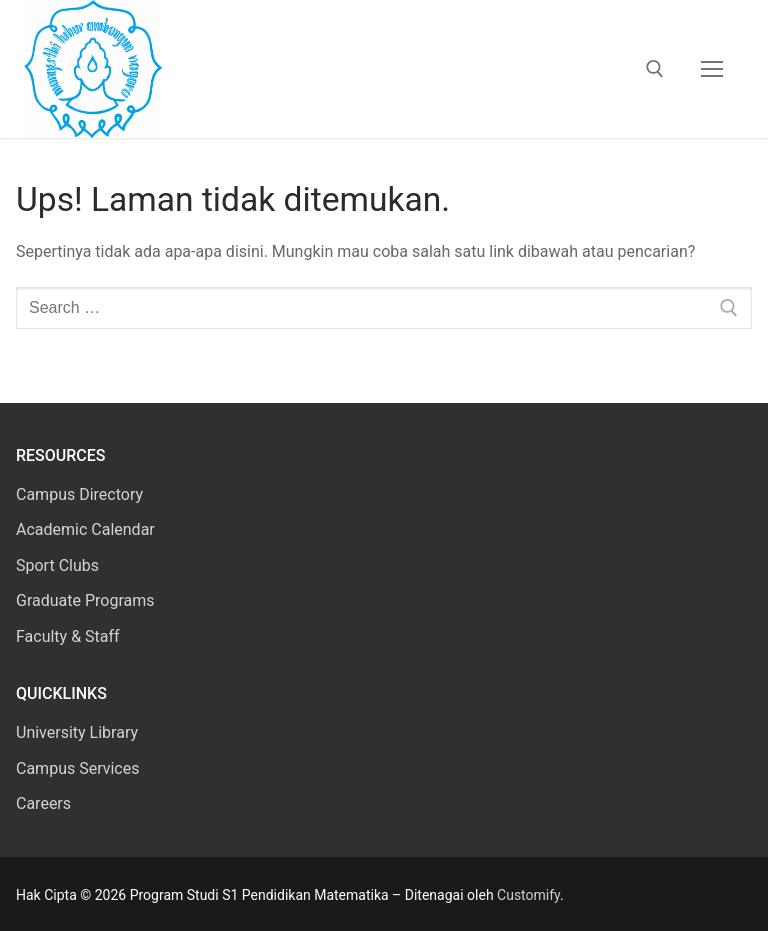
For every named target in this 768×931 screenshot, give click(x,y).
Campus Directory (79, 494)
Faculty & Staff (68, 636)
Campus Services (77, 768)
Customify (528, 895)
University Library (77, 732)
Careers (43, 803)
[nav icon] (712, 69)
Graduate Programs (85, 600)
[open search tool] (655, 69)
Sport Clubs (57, 565)
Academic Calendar (85, 529)
